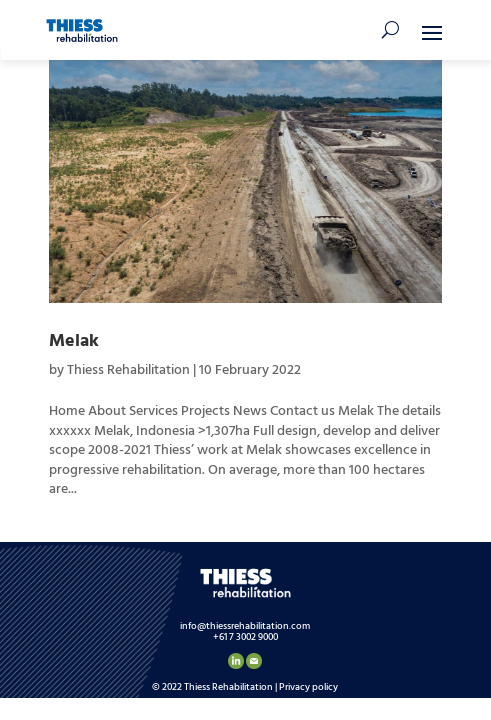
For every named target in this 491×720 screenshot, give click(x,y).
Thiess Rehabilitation (128, 370)
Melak (74, 341)
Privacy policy (308, 687)
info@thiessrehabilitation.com (245, 626)
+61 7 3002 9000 (245, 637)
